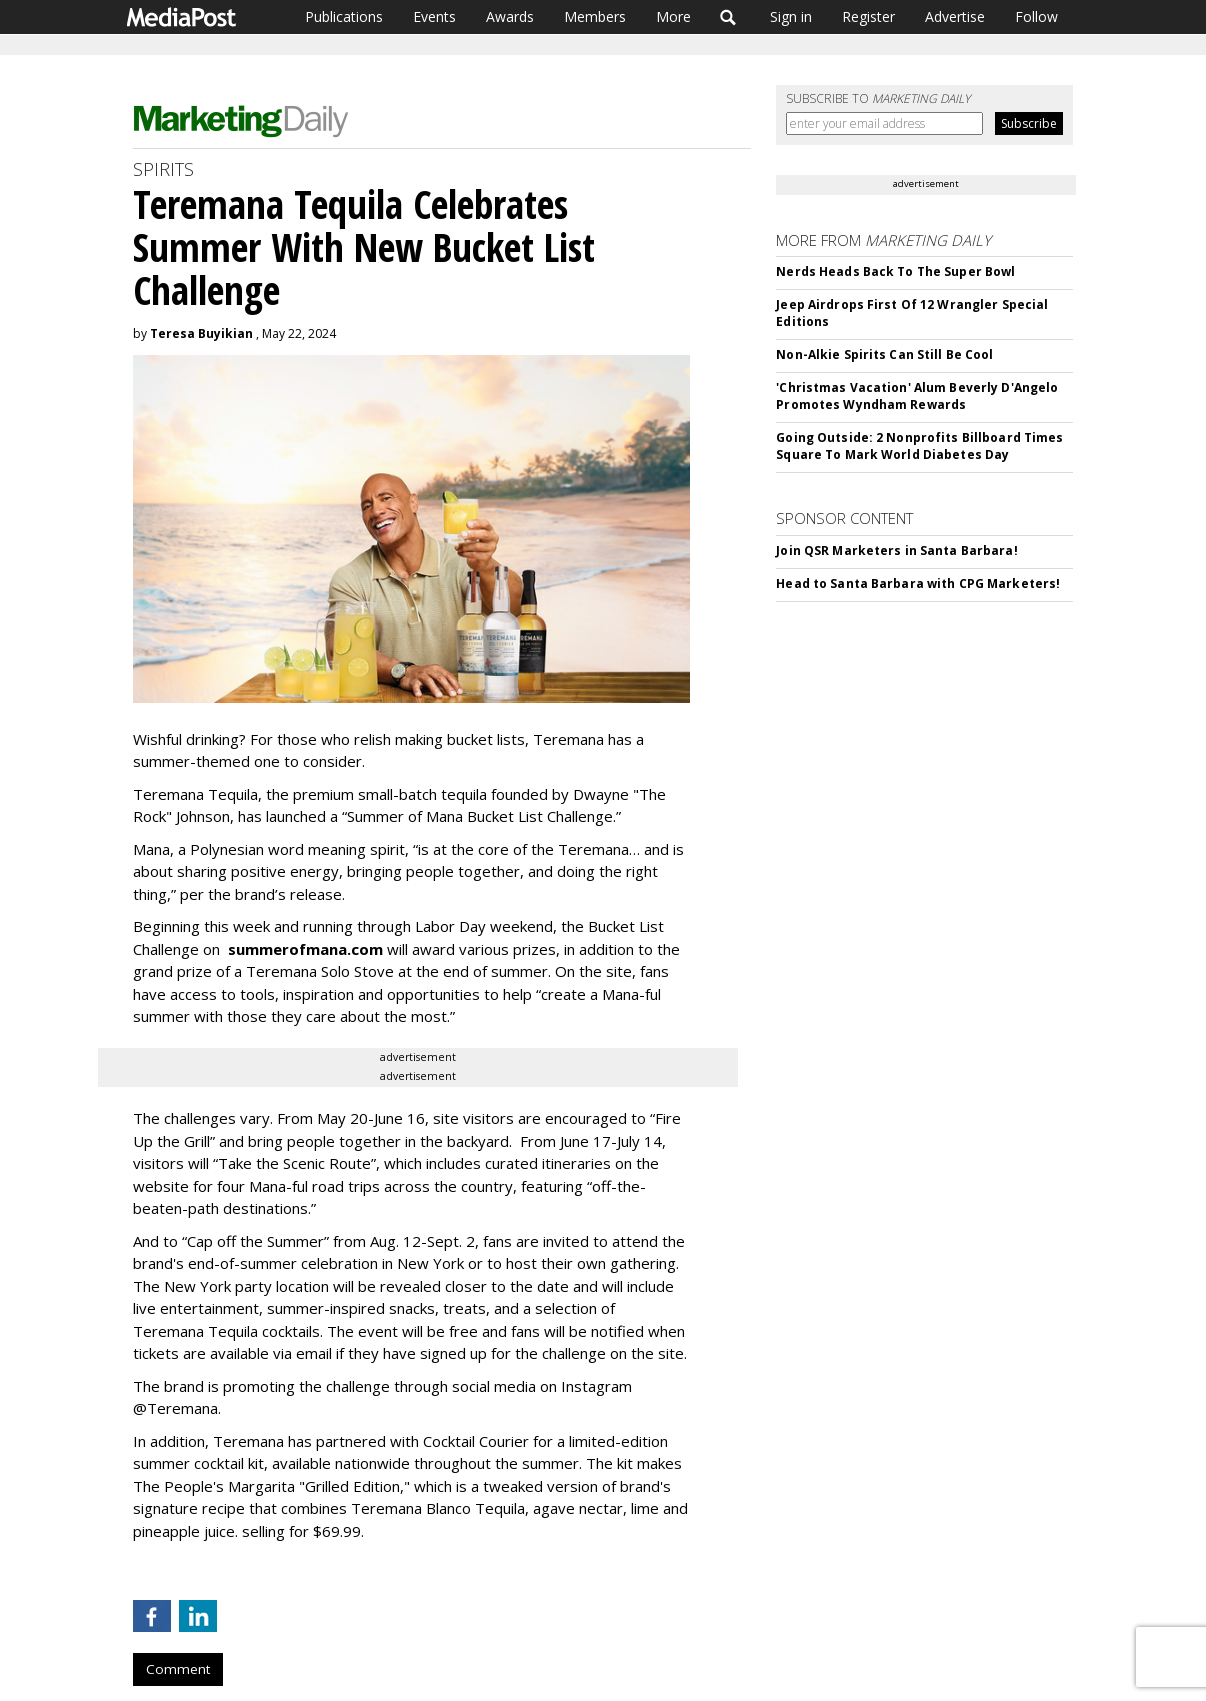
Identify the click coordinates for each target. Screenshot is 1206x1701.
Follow (1036, 16)
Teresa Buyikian (201, 333)
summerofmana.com (305, 949)
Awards (510, 16)
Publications (344, 16)
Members (595, 16)
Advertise (955, 16)
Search (728, 17)
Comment (178, 1669)
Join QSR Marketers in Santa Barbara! (896, 550)
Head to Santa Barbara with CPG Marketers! (918, 583)
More (673, 16)
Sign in (791, 16)
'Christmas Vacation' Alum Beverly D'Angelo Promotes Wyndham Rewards (917, 396)
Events (434, 16)
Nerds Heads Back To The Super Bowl (895, 271)
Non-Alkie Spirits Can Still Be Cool (884, 354)
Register (868, 16)
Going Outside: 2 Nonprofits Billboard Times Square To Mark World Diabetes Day (919, 446)
